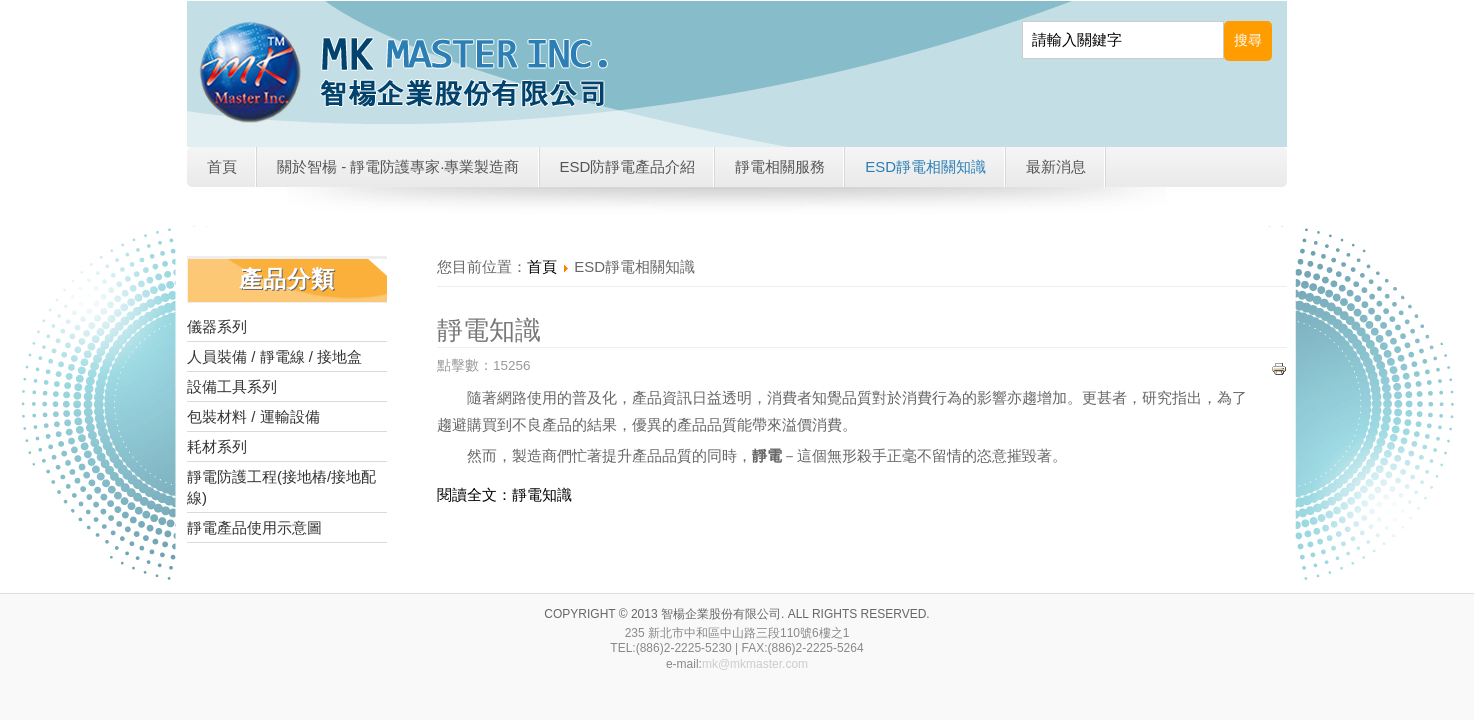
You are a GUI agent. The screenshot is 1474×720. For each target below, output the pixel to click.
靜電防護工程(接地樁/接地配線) (281, 487)
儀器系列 (217, 326)
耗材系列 (217, 446)
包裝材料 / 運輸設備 (253, 416)
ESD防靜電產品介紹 (628, 166)
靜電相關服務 (780, 166)
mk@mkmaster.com (755, 664)
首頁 (222, 166)
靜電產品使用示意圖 (254, 527)
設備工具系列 (232, 386)
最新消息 (1056, 166)
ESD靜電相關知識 (925, 166)
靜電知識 (489, 330)
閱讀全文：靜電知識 (504, 494)
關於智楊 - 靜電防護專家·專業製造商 (398, 166)
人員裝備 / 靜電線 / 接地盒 (274, 356)
